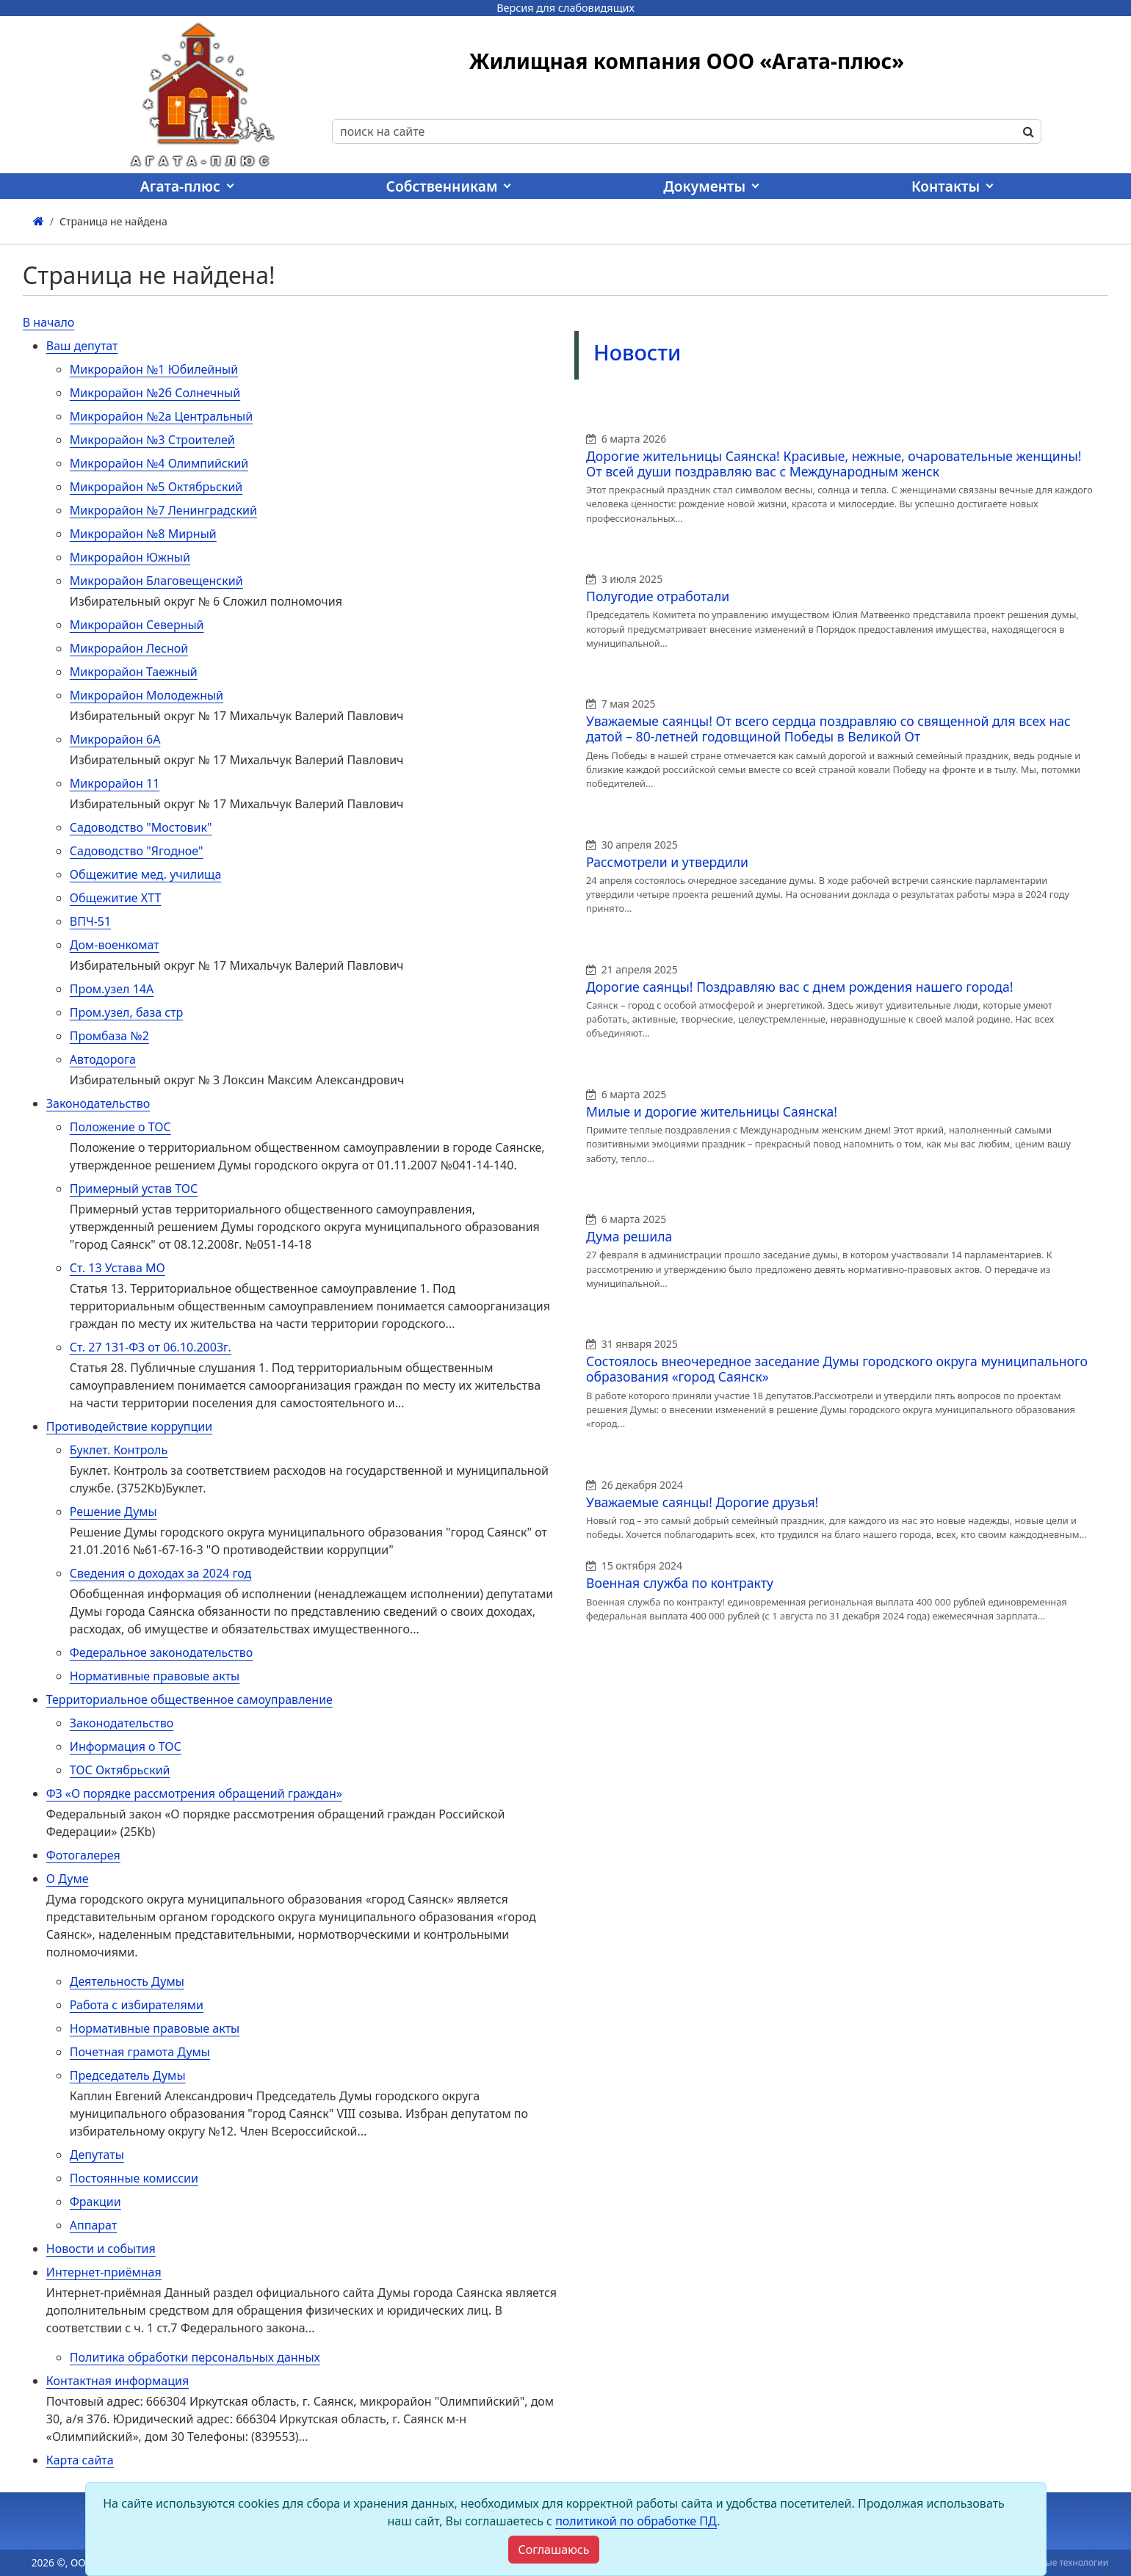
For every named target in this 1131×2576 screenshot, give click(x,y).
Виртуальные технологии (1054, 2562)
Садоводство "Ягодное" (136, 851)
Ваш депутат (82, 346)
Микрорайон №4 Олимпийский (159, 463)
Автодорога (103, 1059)
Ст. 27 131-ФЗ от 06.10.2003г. (150, 1347)
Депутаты (97, 2155)
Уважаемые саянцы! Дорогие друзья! (702, 1502)
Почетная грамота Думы (140, 2052)
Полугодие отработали (657, 596)
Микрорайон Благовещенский (156, 581)
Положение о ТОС (120, 1127)
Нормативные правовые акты (154, 1676)
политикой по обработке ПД (636, 2521)
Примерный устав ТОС (134, 1188)
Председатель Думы (128, 2075)
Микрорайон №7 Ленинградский (163, 510)
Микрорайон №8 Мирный (143, 534)
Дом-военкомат (114, 945)
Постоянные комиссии (134, 2178)
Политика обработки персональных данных (195, 2357)
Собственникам (442, 186)
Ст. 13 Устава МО (117, 1268)
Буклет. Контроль (118, 1450)
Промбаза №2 (109, 1036)
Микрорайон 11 (115, 783)
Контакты (945, 186)
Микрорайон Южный (130, 557)
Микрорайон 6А (115, 739)
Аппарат (93, 2225)
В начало (49, 322)
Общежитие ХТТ (116, 898)
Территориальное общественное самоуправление (189, 1699)
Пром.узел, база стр (127, 1012)
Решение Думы (113, 1511)
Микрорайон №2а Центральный (161, 416)
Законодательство (98, 1103)
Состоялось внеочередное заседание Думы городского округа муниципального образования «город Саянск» (837, 1368)
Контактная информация (117, 2381)
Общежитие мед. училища (146, 874)
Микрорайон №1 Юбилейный (154, 369)
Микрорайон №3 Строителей (152, 440)
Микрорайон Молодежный (146, 695)
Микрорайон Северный (137, 625)
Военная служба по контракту (679, 1583)
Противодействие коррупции (129, 1426)
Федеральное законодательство (161, 1652)
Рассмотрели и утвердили (667, 862)
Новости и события (101, 2249)
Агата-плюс (180, 186)
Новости (637, 352)
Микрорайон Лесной (129, 648)
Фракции (95, 2202)
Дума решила (629, 1236)
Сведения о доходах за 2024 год (161, 1573)
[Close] (553, 2550)
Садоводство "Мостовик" (141, 827)
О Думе (67, 1879)
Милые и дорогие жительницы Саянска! (711, 1111)
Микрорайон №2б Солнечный (155, 393)
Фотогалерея (83, 1855)
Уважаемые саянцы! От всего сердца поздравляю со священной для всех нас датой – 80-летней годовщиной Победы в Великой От (828, 728)
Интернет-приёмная (104, 2272)
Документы (704, 186)
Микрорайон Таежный (134, 672)
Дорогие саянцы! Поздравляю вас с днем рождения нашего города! (799, 986)
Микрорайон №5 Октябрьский (156, 487)
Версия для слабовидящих (565, 8)
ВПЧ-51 (90, 921)
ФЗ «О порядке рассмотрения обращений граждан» (194, 1793)
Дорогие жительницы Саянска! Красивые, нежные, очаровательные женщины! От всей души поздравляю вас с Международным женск (834, 463)
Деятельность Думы (127, 1981)
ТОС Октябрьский (120, 1770)
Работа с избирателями (136, 2005)
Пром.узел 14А (111, 989)
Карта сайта (80, 2460)
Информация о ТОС (125, 1746)
